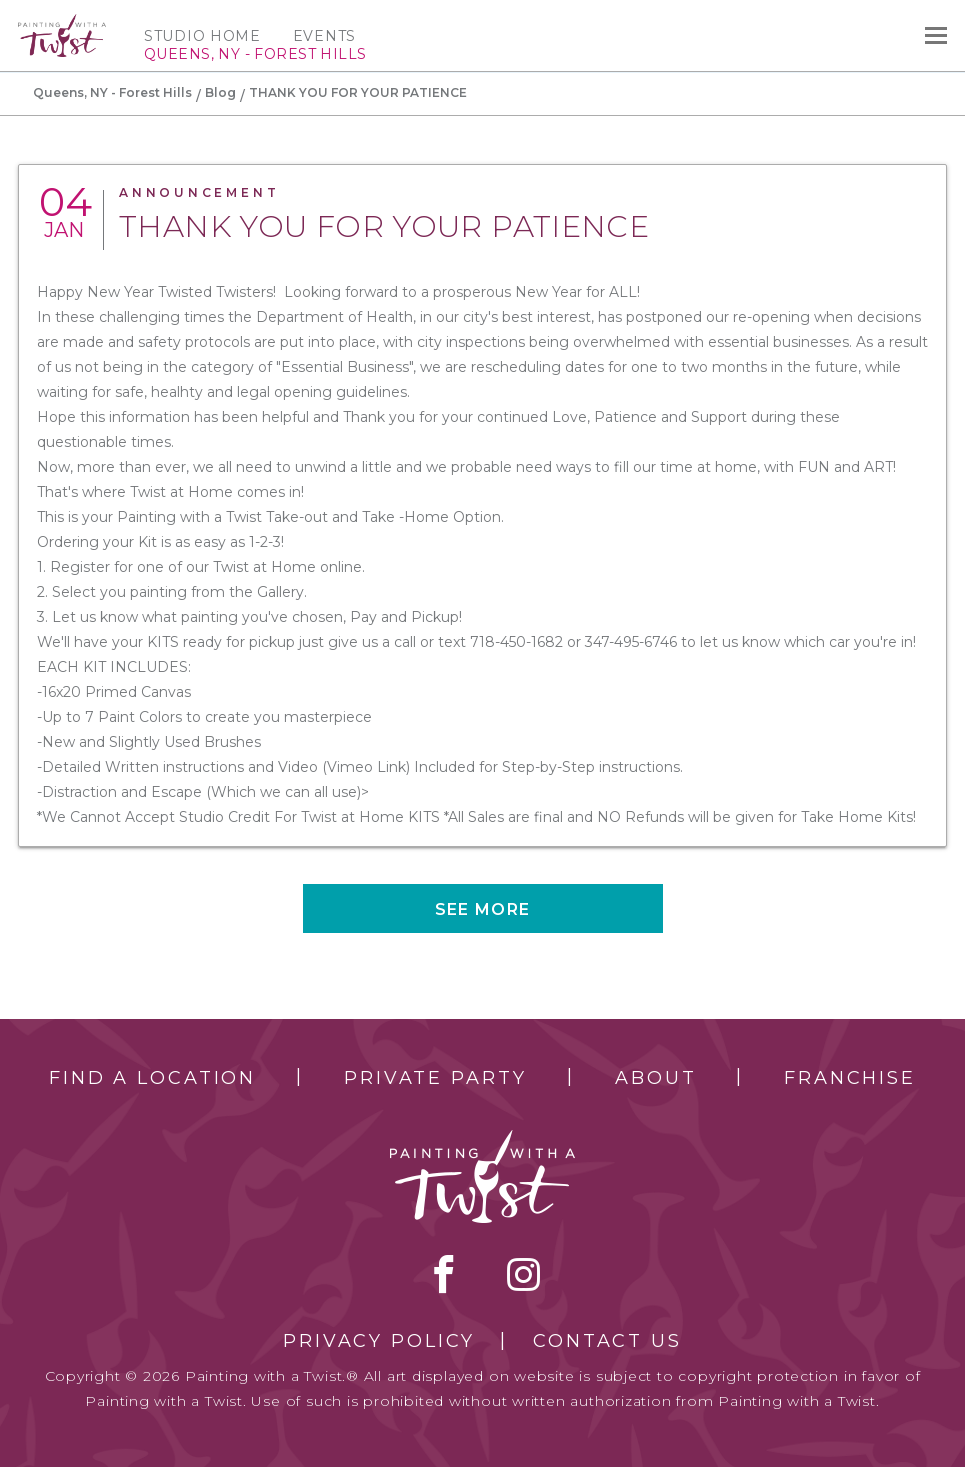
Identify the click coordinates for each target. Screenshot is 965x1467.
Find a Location (152, 1078)
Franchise (850, 1078)
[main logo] (62, 23)
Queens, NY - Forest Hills (112, 92)
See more (482, 909)
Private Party (435, 1078)
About (655, 1078)
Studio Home (202, 36)
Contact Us (607, 1341)
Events (324, 36)
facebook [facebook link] (444, 1274)
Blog (220, 92)
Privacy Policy (379, 1341)
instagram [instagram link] (523, 1274)
